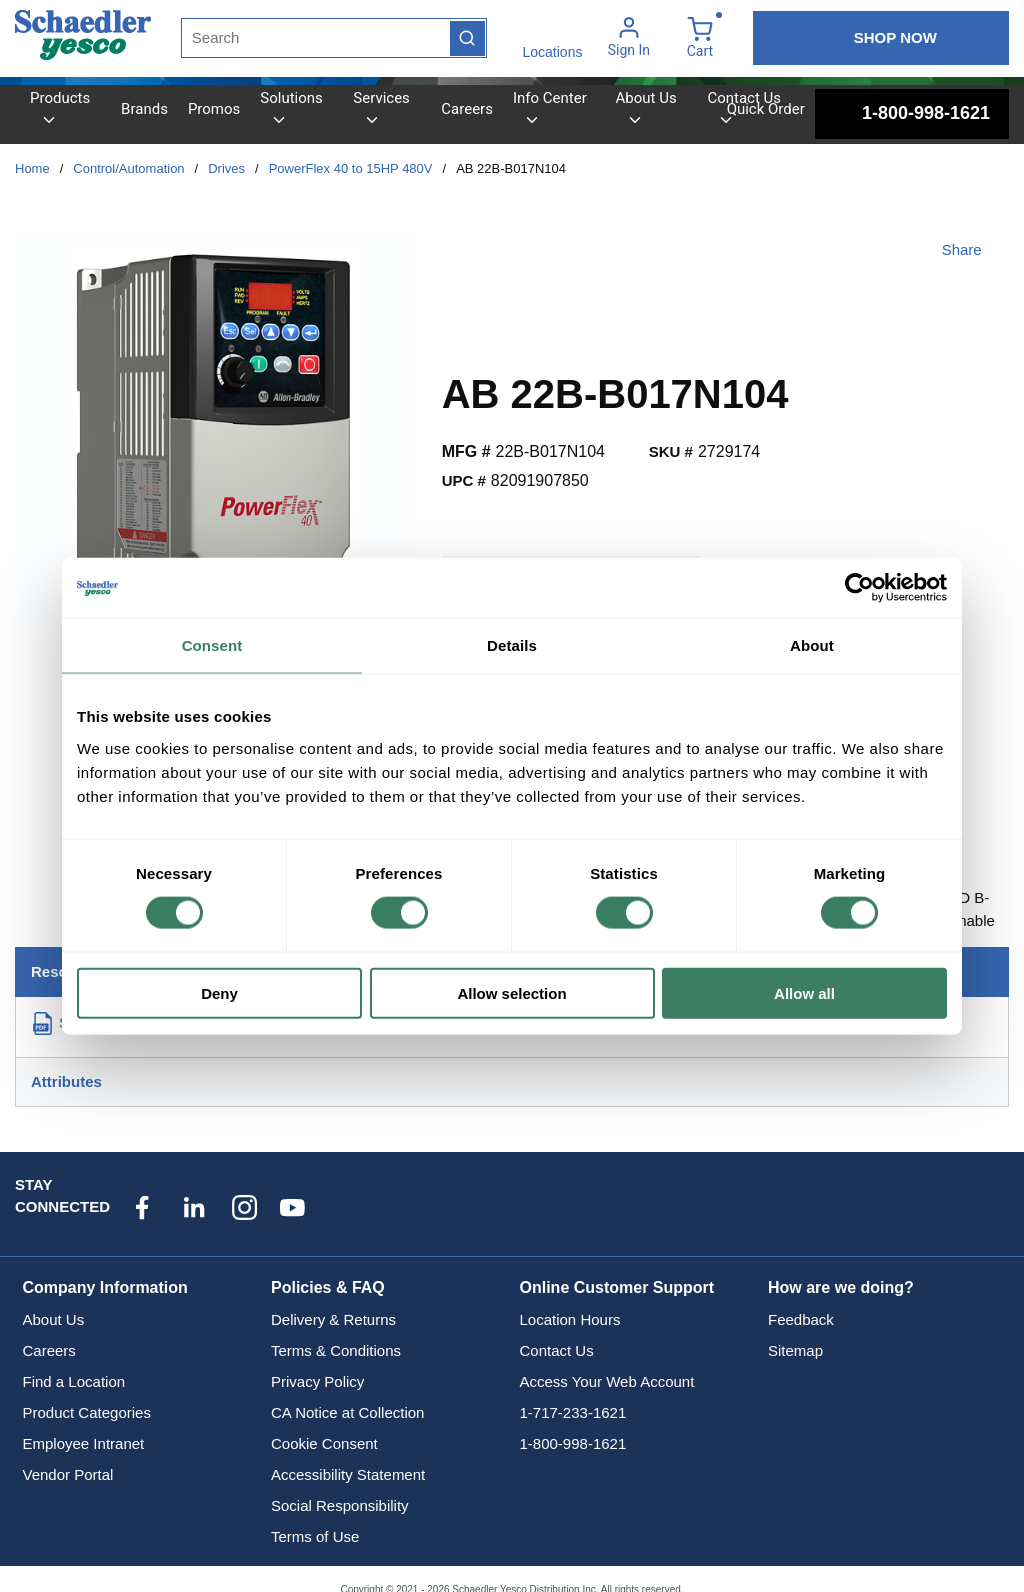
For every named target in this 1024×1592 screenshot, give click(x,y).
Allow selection (511, 992)
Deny (219, 992)
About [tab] (812, 645)
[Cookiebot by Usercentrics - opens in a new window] (859, 588)
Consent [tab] (212, 645)
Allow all (804, 992)
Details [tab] (512, 645)
